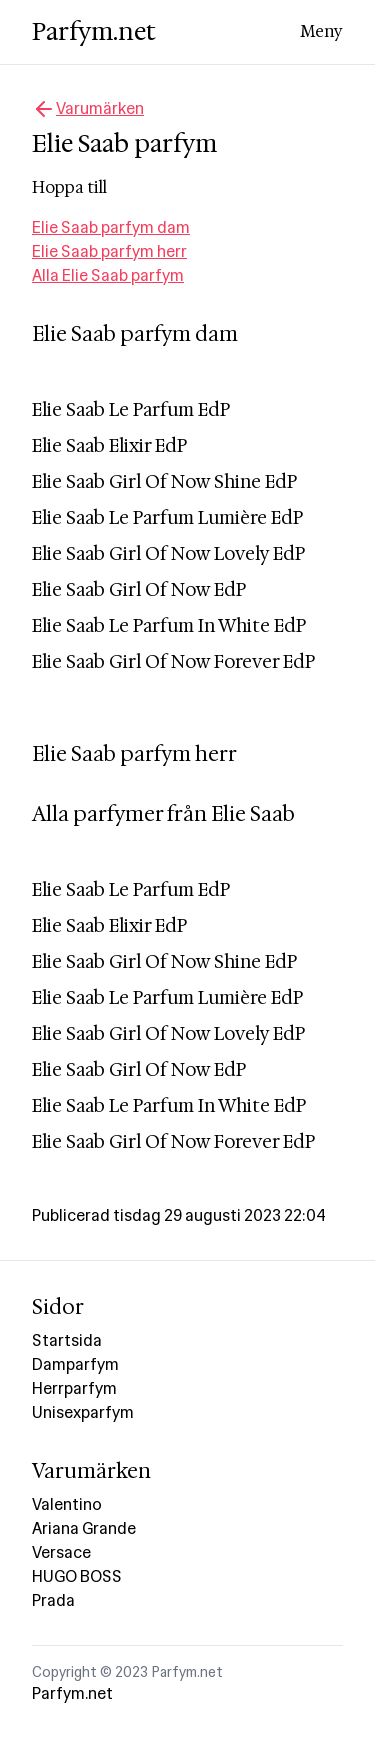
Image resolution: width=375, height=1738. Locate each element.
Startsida (67, 1340)
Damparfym (75, 1364)
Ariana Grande (84, 1528)
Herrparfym (74, 1388)
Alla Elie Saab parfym (108, 275)
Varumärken (88, 109)
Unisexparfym (83, 1412)
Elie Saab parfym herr (109, 251)
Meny (321, 31)
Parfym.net (94, 32)
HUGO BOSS (77, 1576)
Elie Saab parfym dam (111, 227)
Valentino (67, 1504)
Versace (61, 1552)
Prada (53, 1600)
